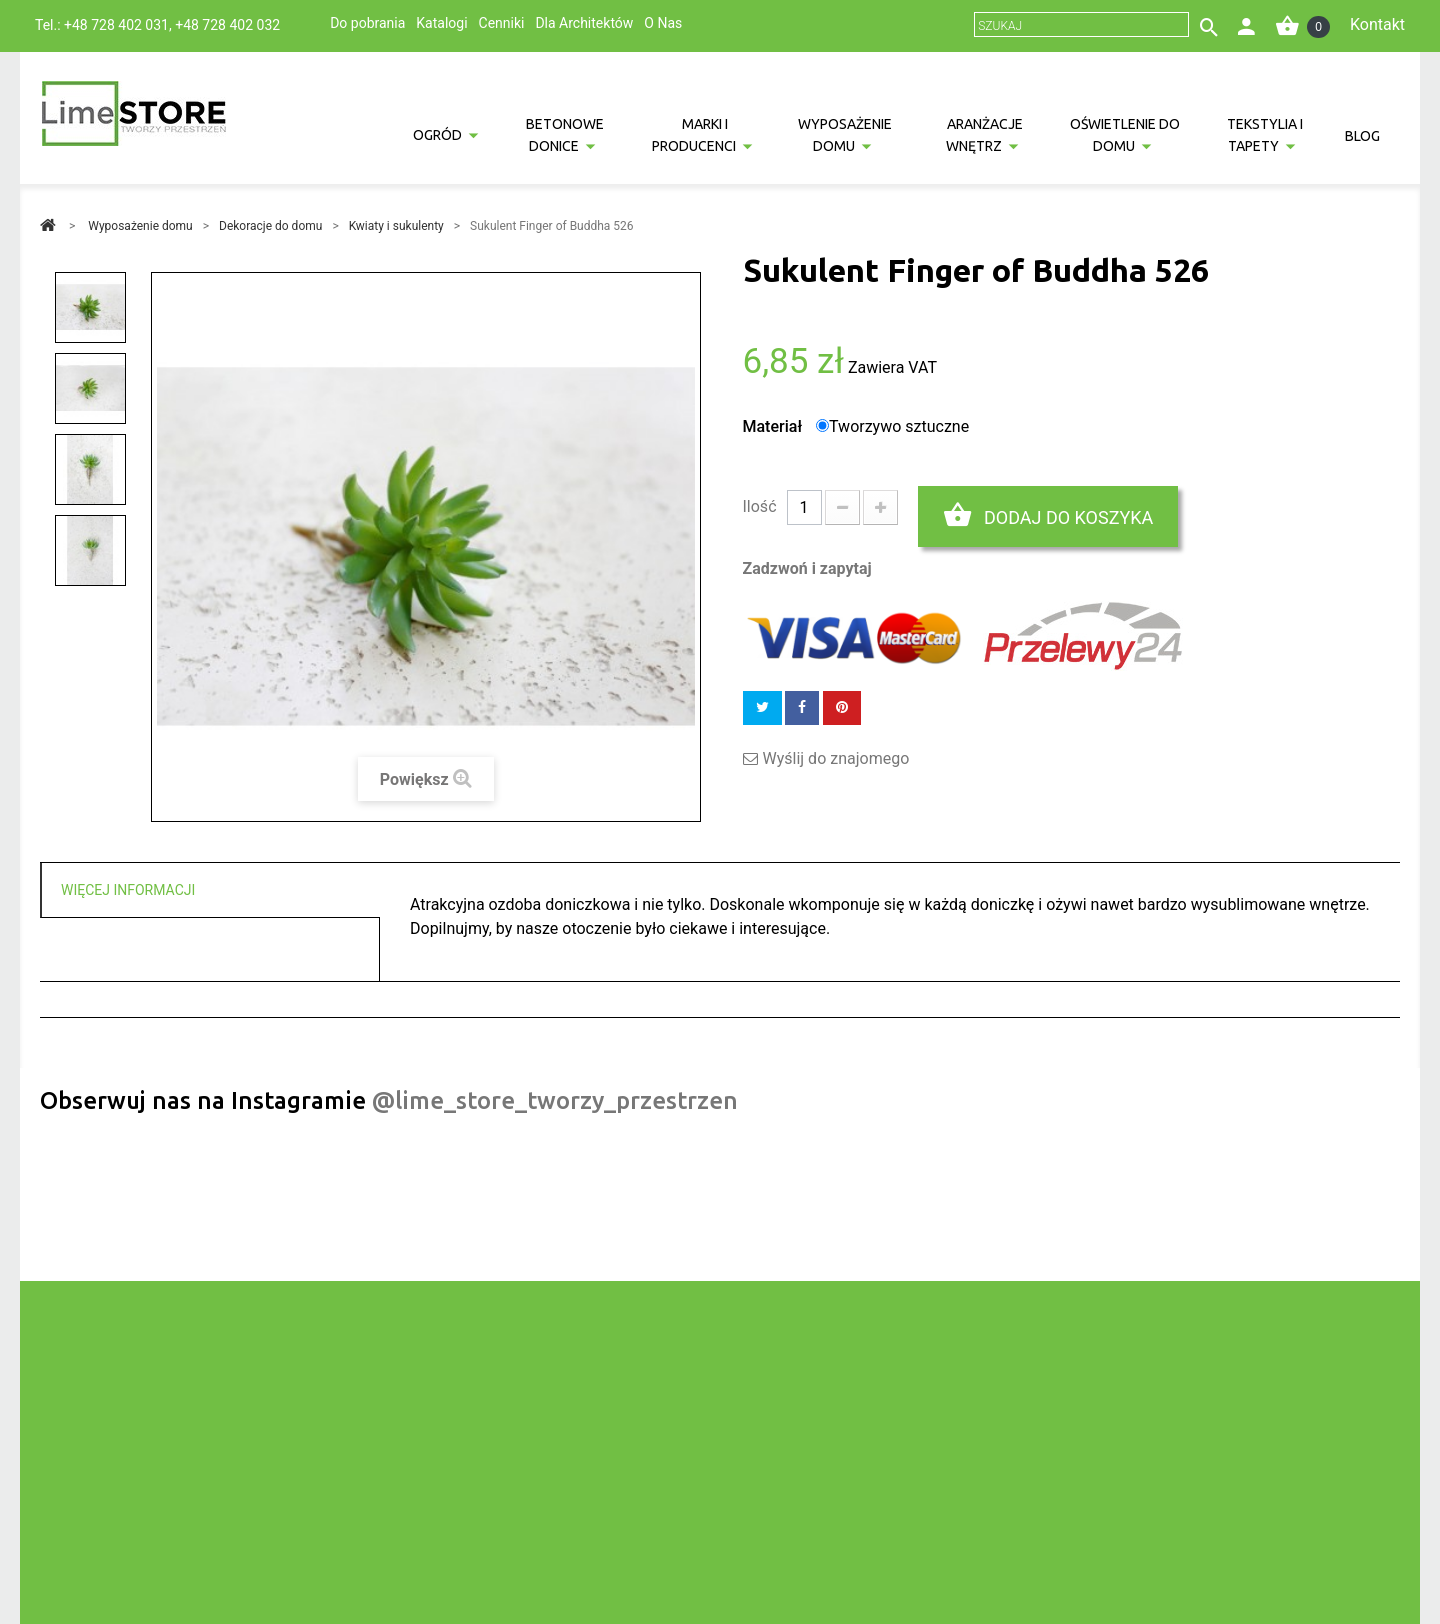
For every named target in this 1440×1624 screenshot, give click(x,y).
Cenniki (502, 23)
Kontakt (1377, 24)
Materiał (775, 426)
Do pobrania (367, 23)
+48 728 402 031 (116, 25)
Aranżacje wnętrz (985, 135)
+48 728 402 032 (227, 25)
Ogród (437, 135)
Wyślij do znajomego (836, 759)
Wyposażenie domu (845, 135)
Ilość (760, 506)
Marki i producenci (694, 135)
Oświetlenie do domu (1125, 135)
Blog (1362, 136)
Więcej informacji (128, 890)
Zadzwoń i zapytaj (807, 568)
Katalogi (441, 23)
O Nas (663, 23)
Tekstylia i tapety (1265, 135)
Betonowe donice (565, 135)
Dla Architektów (584, 23)
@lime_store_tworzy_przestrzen (555, 1100)
